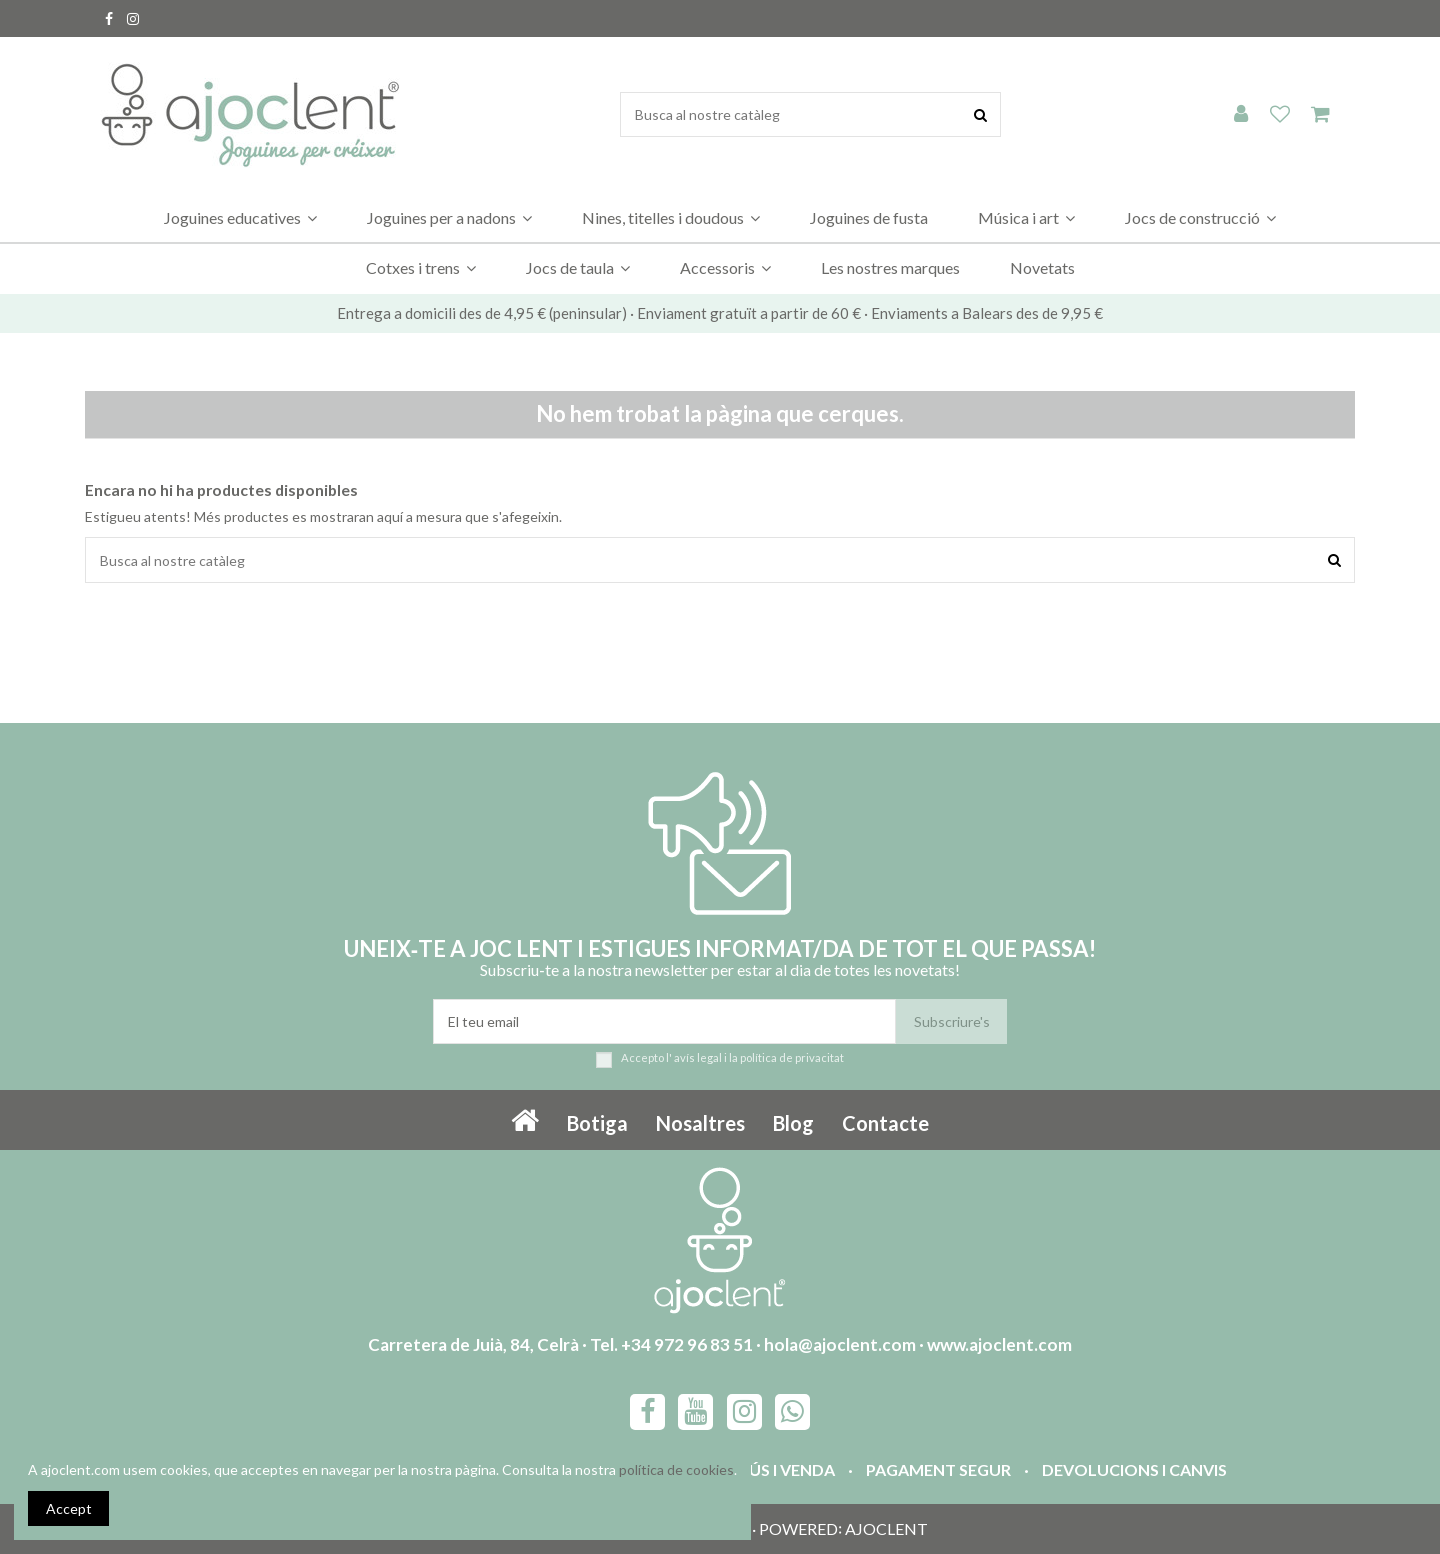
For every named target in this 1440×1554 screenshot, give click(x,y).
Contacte (885, 1123)
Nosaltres (700, 1123)
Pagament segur (938, 1469)
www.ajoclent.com (999, 1344)
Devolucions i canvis (1134, 1469)
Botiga (597, 1123)
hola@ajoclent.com (840, 1344)
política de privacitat (792, 1057)
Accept (69, 1508)
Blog (793, 1123)
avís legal (698, 1057)
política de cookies (676, 1469)
